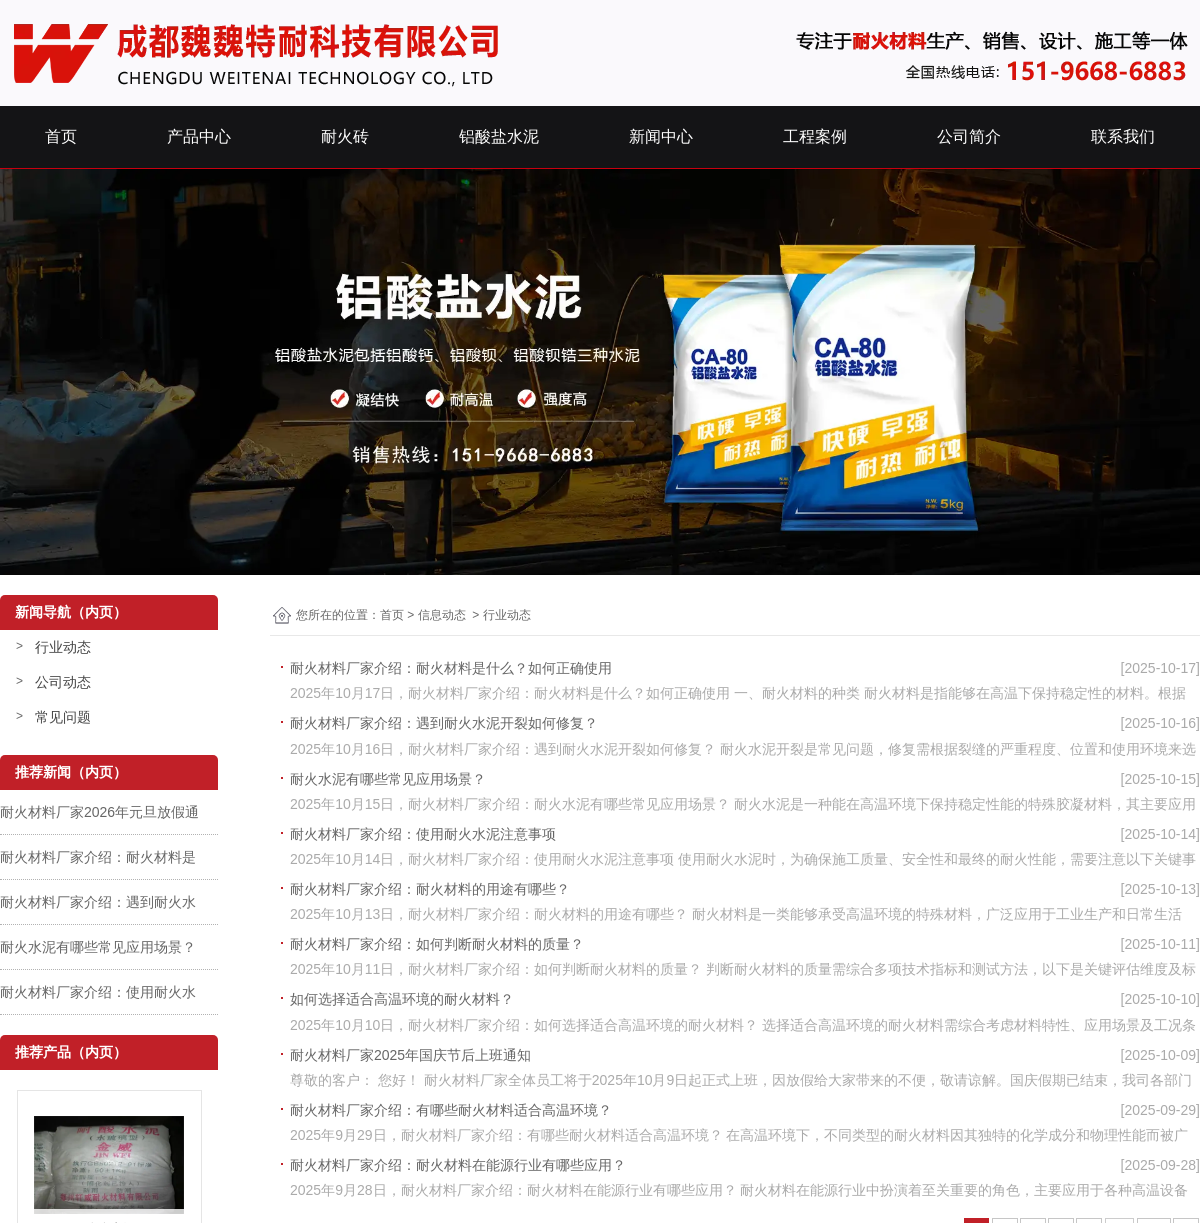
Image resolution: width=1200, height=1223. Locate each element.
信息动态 (442, 615)
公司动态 (63, 682)
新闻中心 (661, 136)
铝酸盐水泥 (499, 136)
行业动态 (63, 647)
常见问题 (63, 717)
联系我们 (1123, 136)
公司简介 (969, 136)
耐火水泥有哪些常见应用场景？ (98, 947)
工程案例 (815, 136)
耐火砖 (345, 136)
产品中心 (199, 136)
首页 (61, 136)
